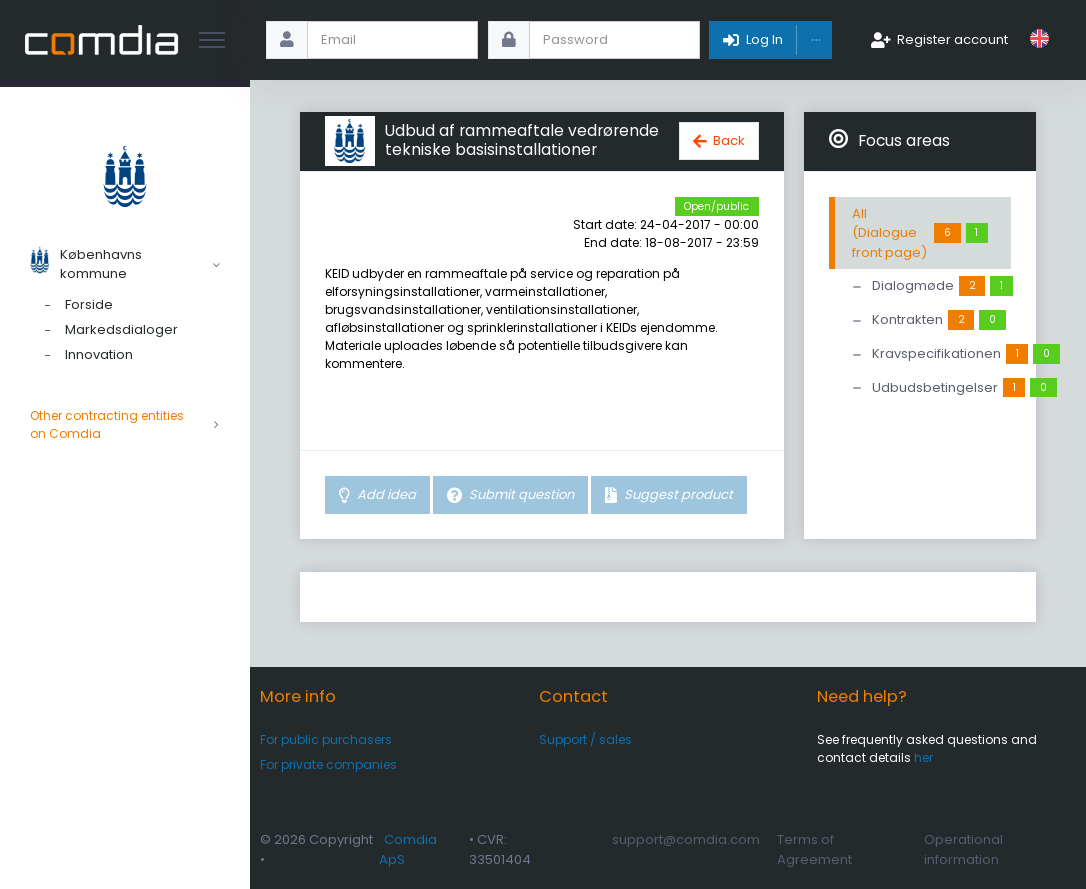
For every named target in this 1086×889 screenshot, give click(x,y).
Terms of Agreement (814, 849)
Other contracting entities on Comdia (125, 425)
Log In (764, 39)
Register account (952, 39)
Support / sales (585, 739)
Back (729, 140)
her (923, 757)
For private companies (328, 764)
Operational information (963, 849)
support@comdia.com (686, 839)
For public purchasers (326, 739)
